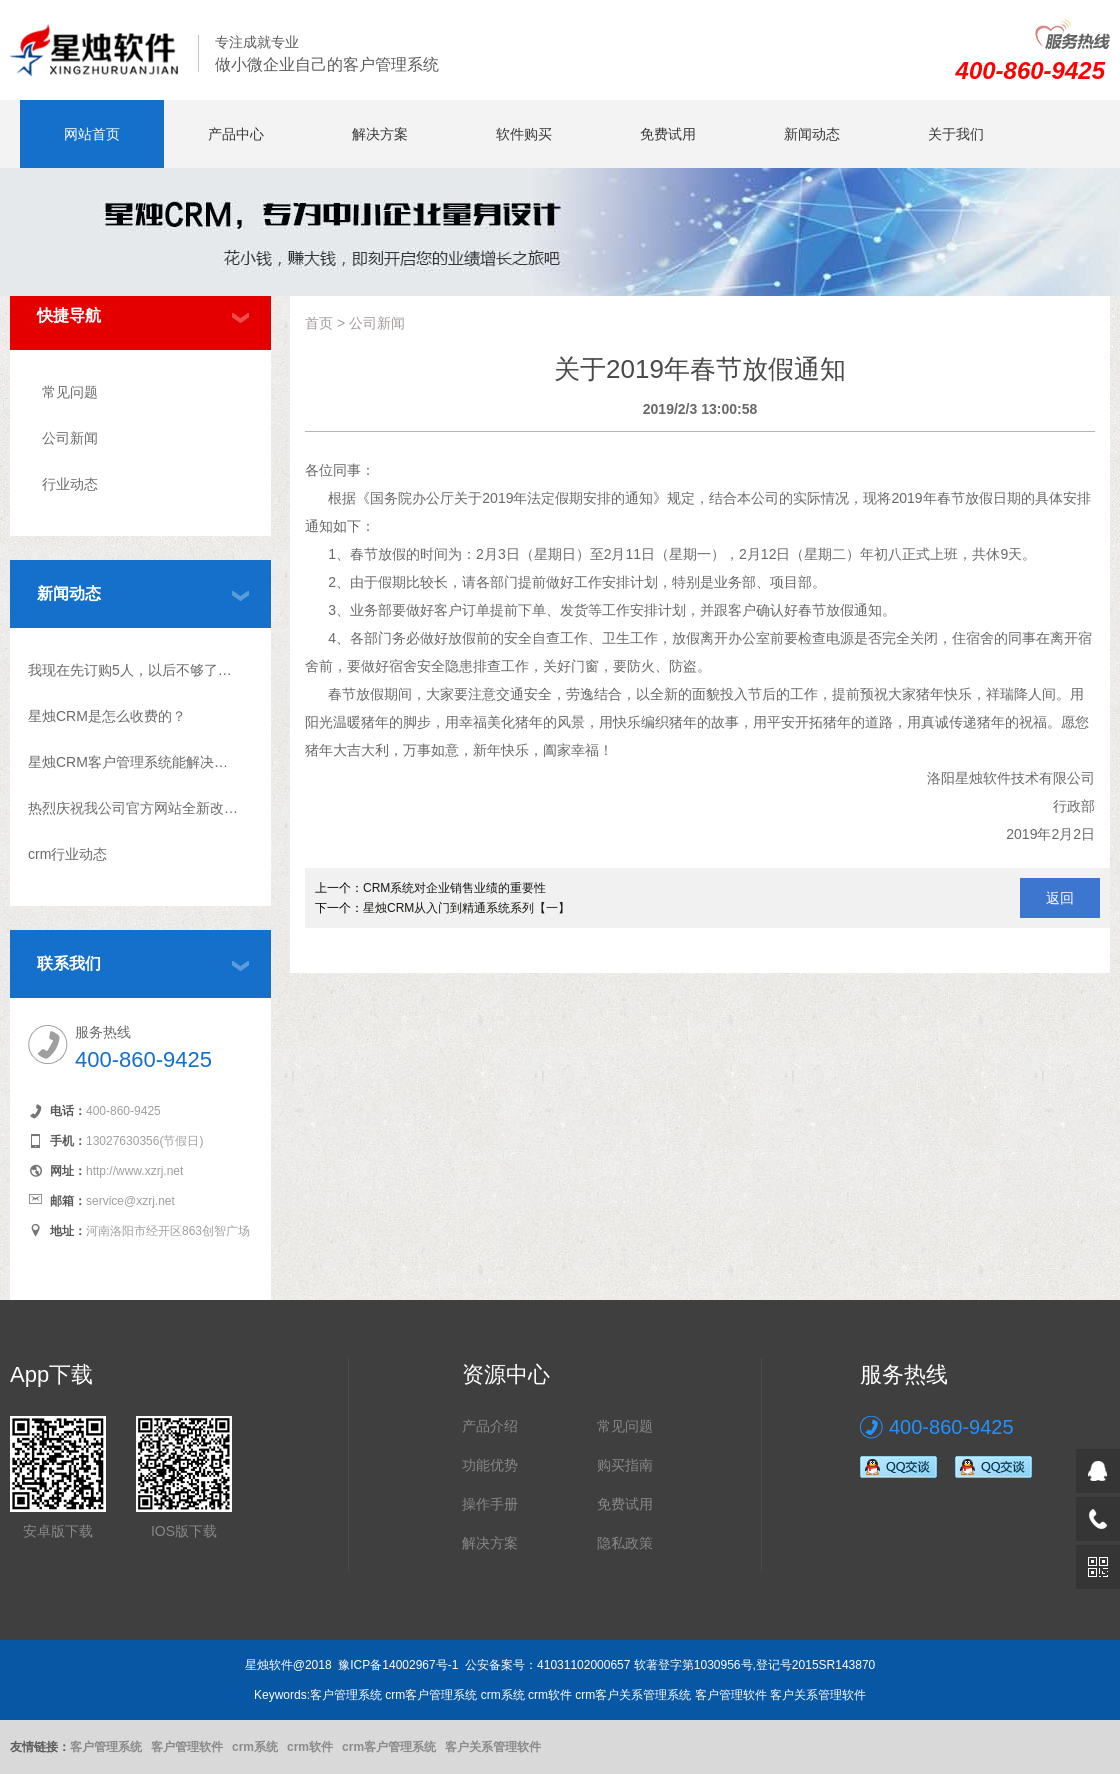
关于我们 (956, 134)
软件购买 (524, 134)
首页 (319, 323)
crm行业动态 (67, 854)
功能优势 (490, 1465)
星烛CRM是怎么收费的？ (107, 716)
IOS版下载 (184, 1531)
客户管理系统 (106, 1747)
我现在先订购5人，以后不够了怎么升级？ (133, 670)
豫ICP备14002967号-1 (398, 1665)
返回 (1060, 898)
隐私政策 (625, 1543)
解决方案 (380, 134)
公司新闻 (70, 438)
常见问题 (70, 392)
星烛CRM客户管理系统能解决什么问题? (133, 762)
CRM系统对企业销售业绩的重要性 (454, 888)
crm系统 (255, 1747)
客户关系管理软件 (493, 1747)
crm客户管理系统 (389, 1747)
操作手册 (490, 1504)
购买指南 (625, 1465)
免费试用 (668, 134)
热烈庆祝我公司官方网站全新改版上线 (133, 808)
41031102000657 (583, 1665)
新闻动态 (812, 134)
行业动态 (70, 484)
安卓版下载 (58, 1531)
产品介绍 (490, 1426)
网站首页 (92, 134)
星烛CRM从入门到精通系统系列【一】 (466, 908)
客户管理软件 (187, 1747)
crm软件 (310, 1747)
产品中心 (236, 134)
